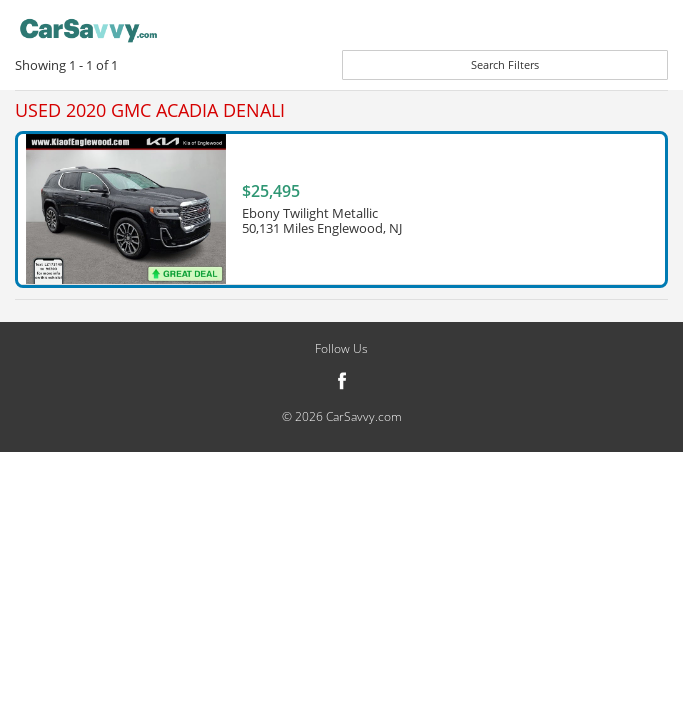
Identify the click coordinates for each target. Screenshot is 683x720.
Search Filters (505, 64)
